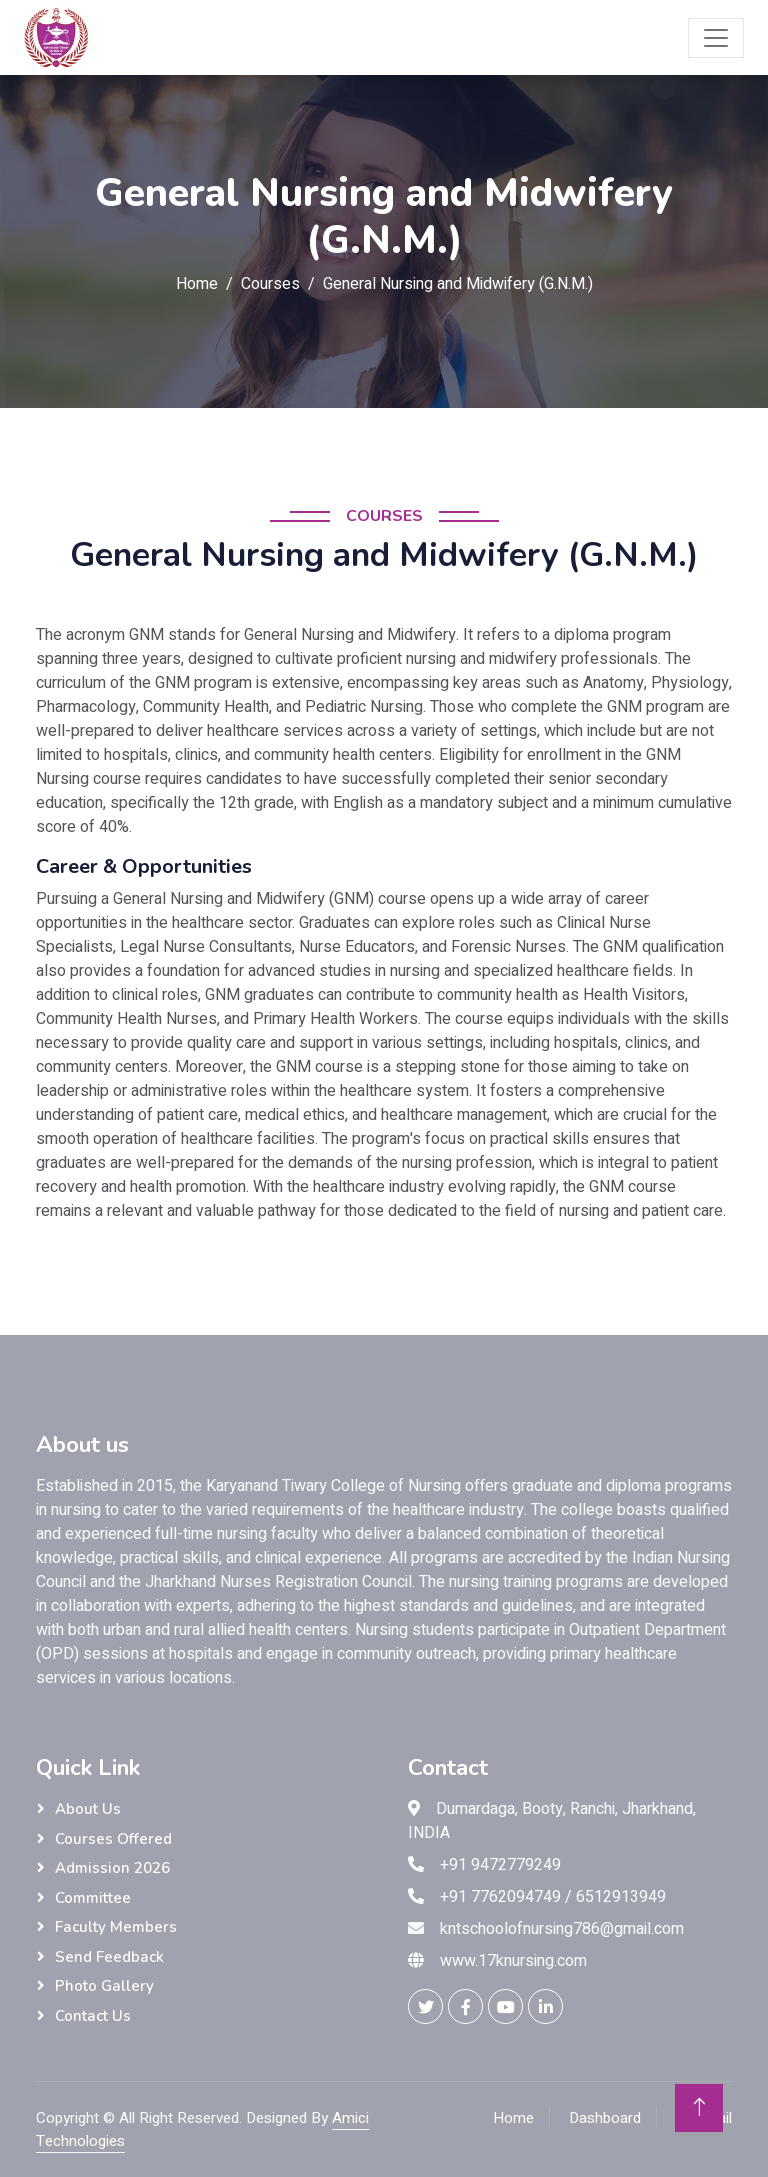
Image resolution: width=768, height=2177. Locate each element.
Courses (270, 284)
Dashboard (605, 2118)
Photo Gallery (104, 1986)
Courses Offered (113, 1839)
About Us (88, 1809)
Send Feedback (109, 1957)
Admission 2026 (112, 1868)
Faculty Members (116, 1927)
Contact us (93, 2016)
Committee (93, 1898)
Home (197, 284)
